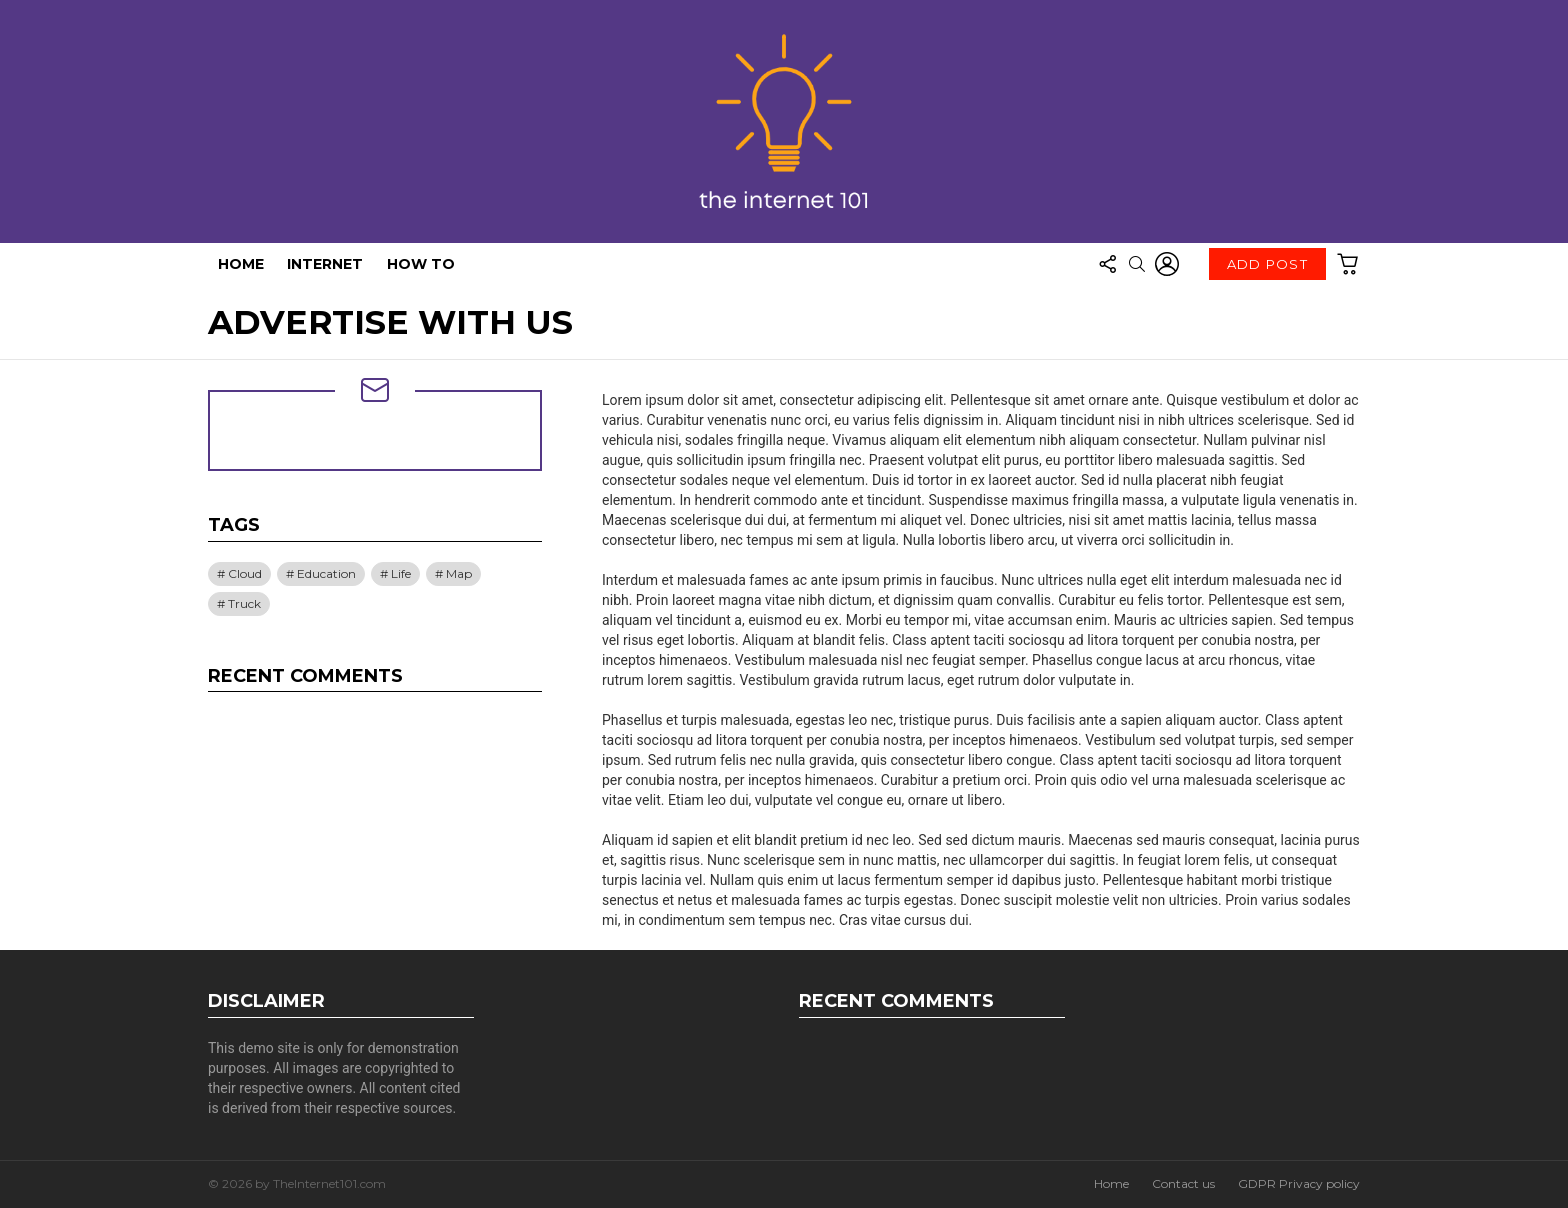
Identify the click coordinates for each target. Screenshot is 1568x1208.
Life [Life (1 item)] (401, 573)
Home (241, 264)
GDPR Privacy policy (1299, 1183)
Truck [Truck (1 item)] (244, 603)
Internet (325, 264)
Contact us (1183, 1183)
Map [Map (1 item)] (459, 573)
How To (421, 264)
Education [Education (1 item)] (326, 573)
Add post (1267, 268)
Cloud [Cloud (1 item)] (245, 573)
